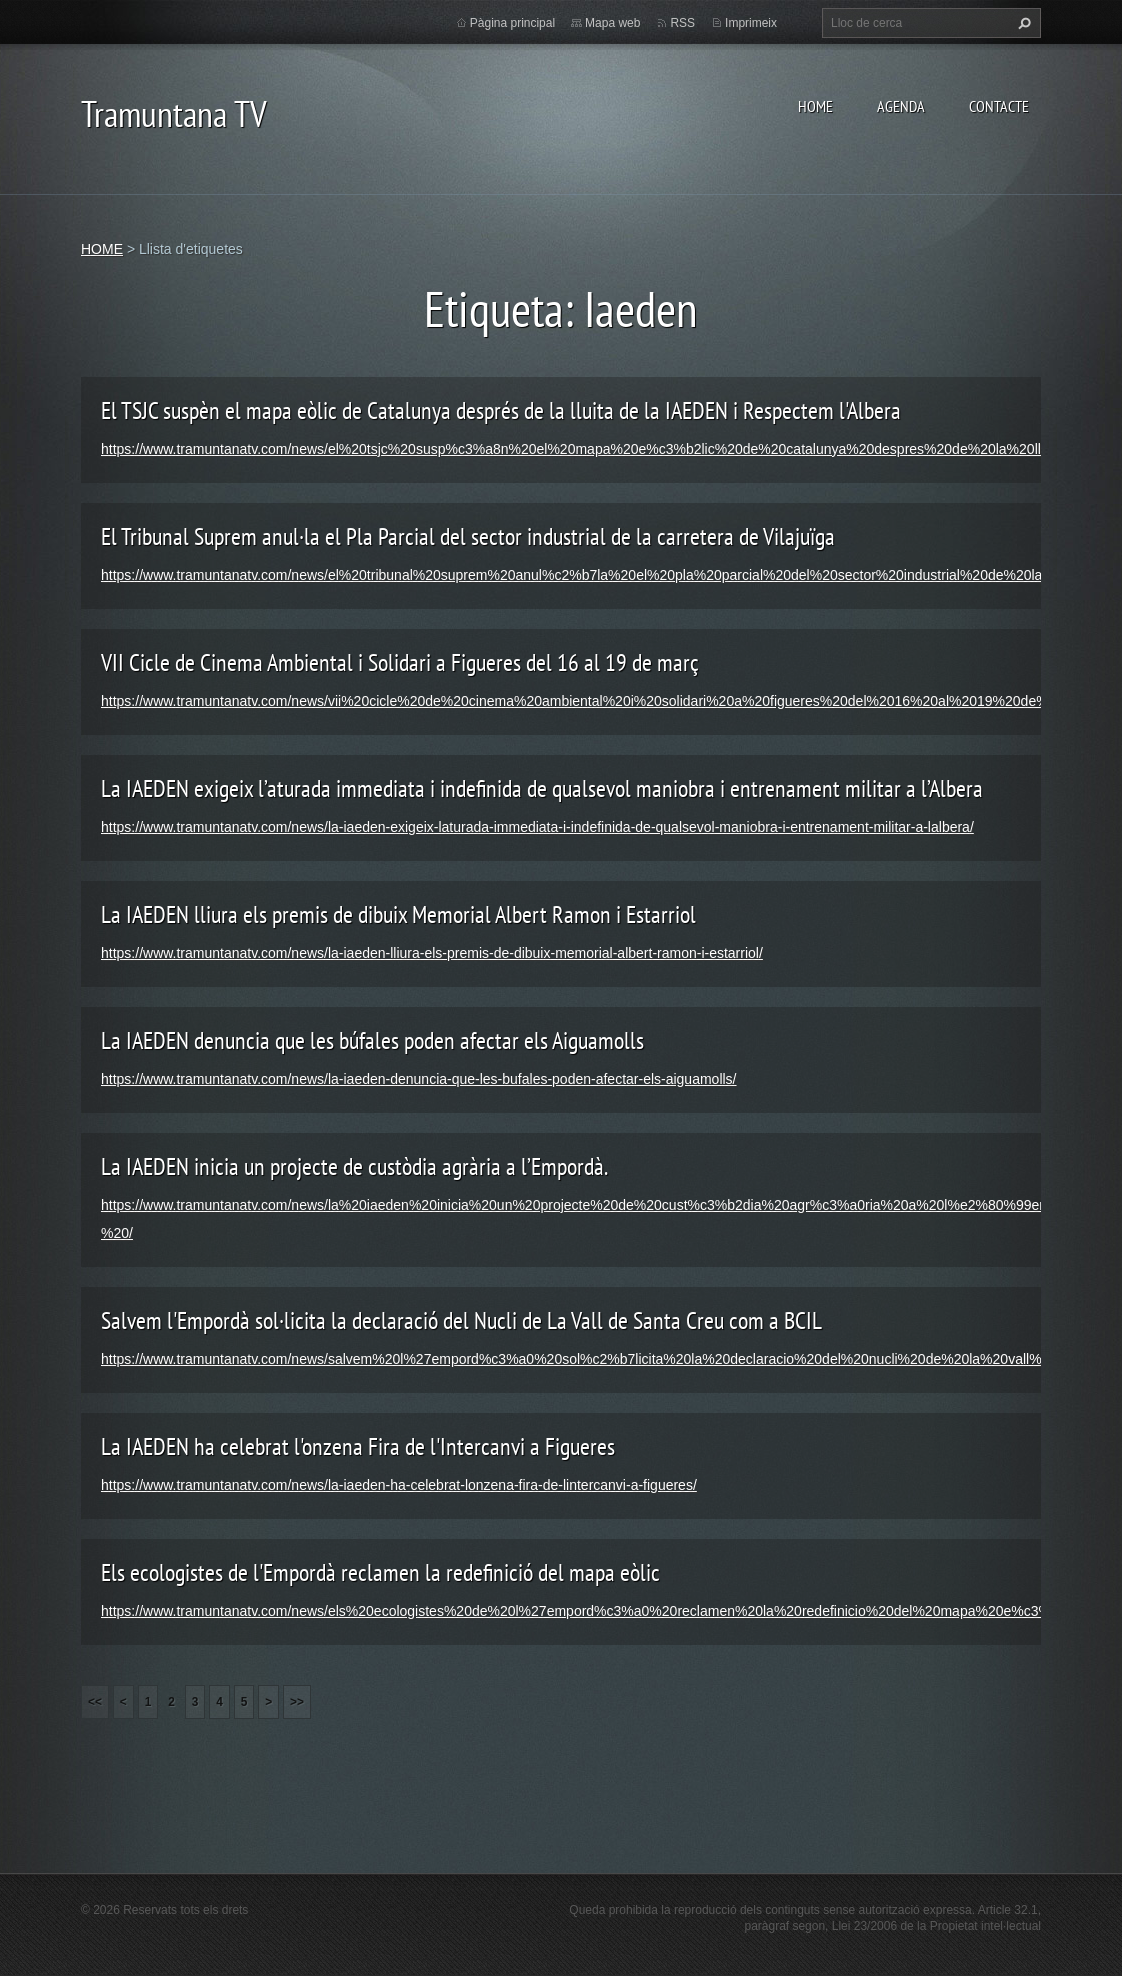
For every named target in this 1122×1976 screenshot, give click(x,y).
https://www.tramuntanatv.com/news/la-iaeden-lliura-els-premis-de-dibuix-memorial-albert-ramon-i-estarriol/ (432, 953)
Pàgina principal (512, 23)
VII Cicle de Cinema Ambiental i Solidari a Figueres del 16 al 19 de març (400, 662)
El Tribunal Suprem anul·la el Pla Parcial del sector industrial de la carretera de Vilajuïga (468, 536)
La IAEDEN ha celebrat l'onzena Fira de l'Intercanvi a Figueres (358, 1446)
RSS (682, 23)
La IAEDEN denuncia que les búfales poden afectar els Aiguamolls (372, 1040)
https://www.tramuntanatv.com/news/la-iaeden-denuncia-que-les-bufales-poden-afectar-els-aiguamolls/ (419, 1079)
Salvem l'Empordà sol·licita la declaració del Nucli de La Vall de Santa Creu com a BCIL (461, 1320)
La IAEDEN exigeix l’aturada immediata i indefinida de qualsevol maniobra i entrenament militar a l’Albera (542, 788)
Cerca (1022, 23)
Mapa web (612, 23)
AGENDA (901, 106)
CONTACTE (999, 106)
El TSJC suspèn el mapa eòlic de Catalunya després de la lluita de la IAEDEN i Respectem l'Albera (501, 410)
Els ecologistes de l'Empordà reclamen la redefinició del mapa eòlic (380, 1572)
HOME (815, 106)
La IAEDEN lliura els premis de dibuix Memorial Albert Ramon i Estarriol (398, 914)
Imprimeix (751, 23)
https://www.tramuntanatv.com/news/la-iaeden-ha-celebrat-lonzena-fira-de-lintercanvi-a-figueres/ (399, 1485)
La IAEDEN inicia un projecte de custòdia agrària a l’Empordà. (354, 1166)
